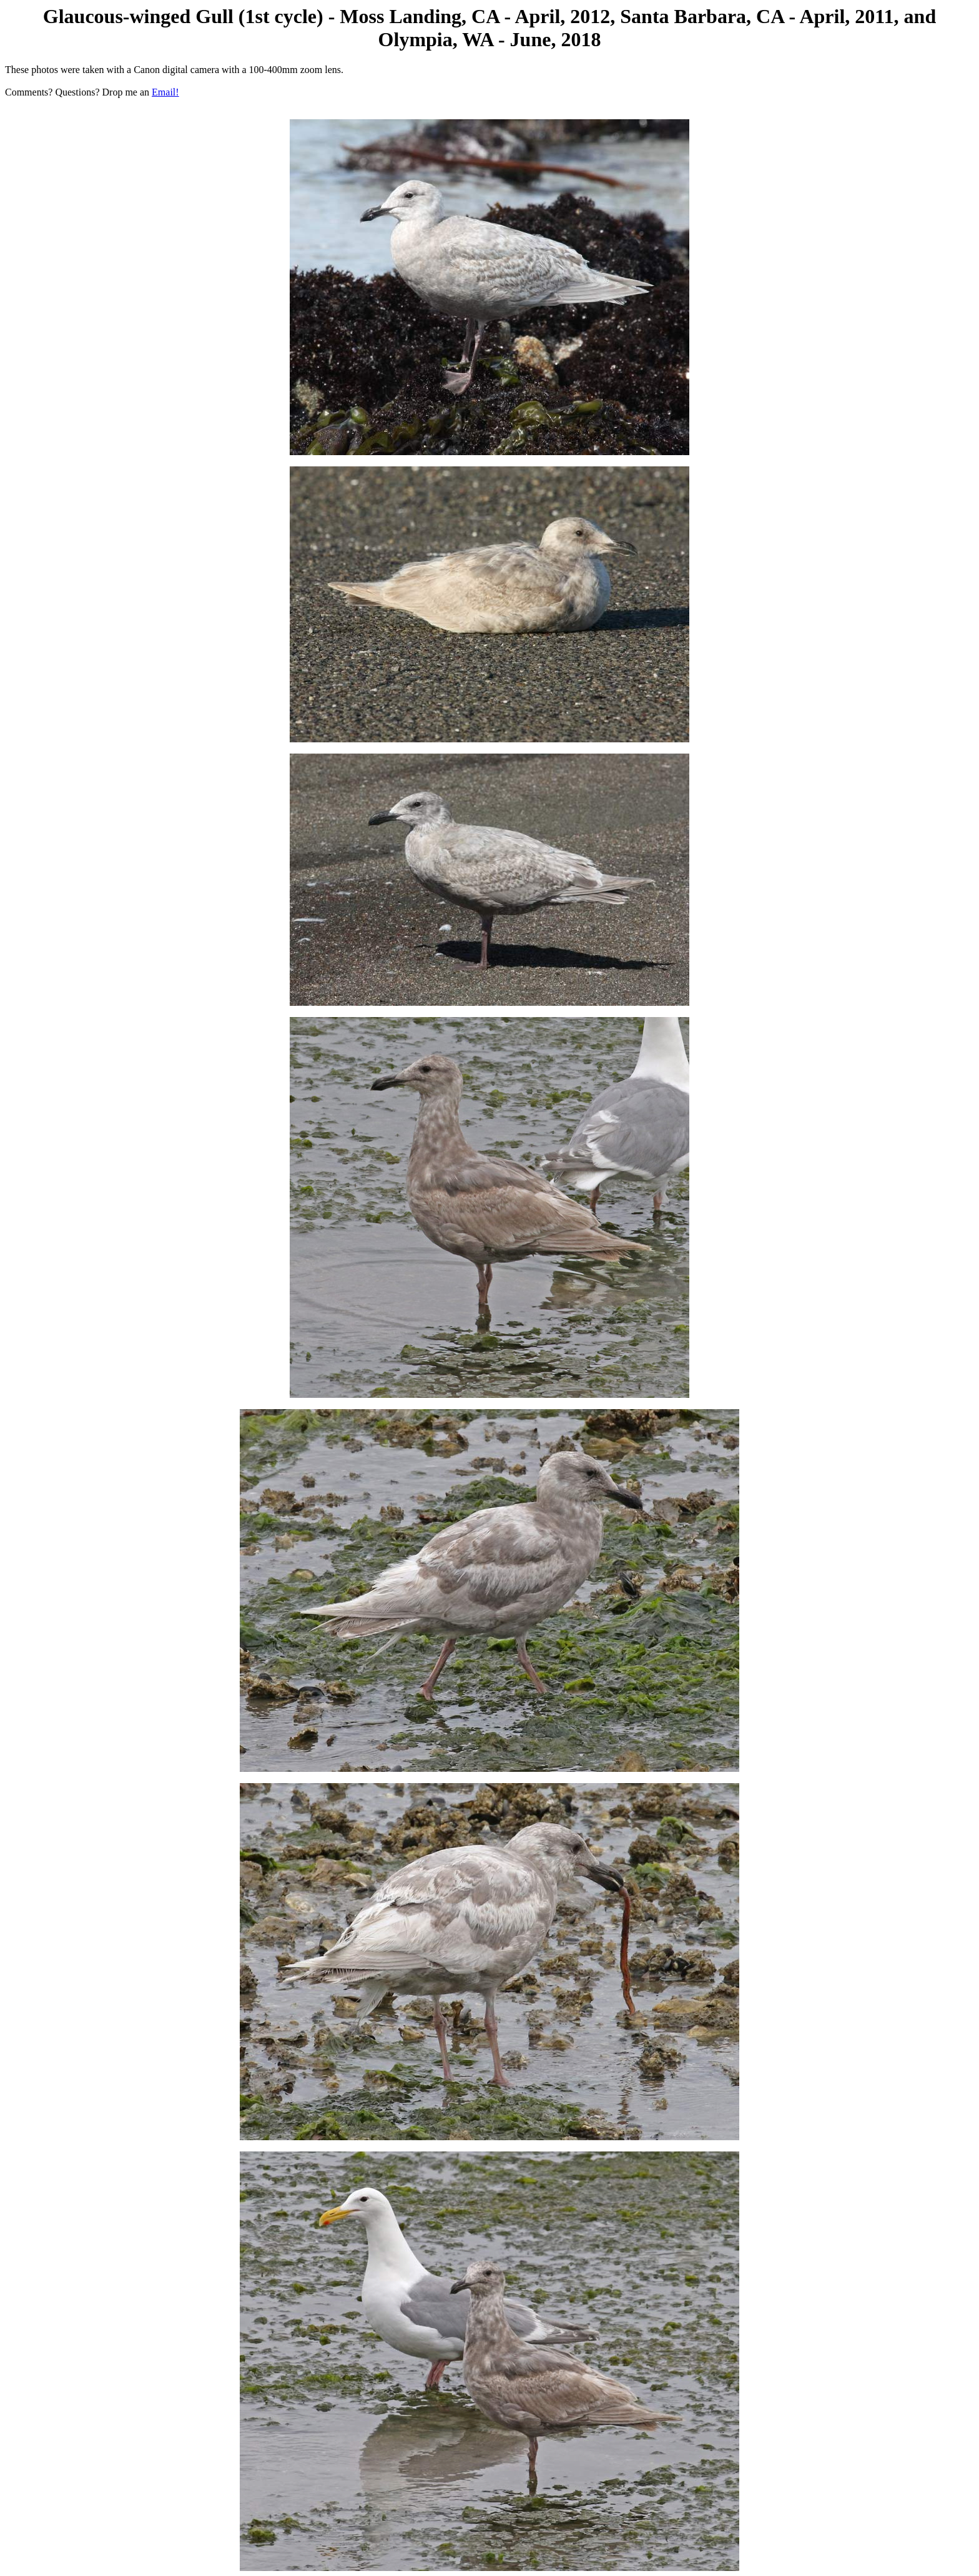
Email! (165, 92)
